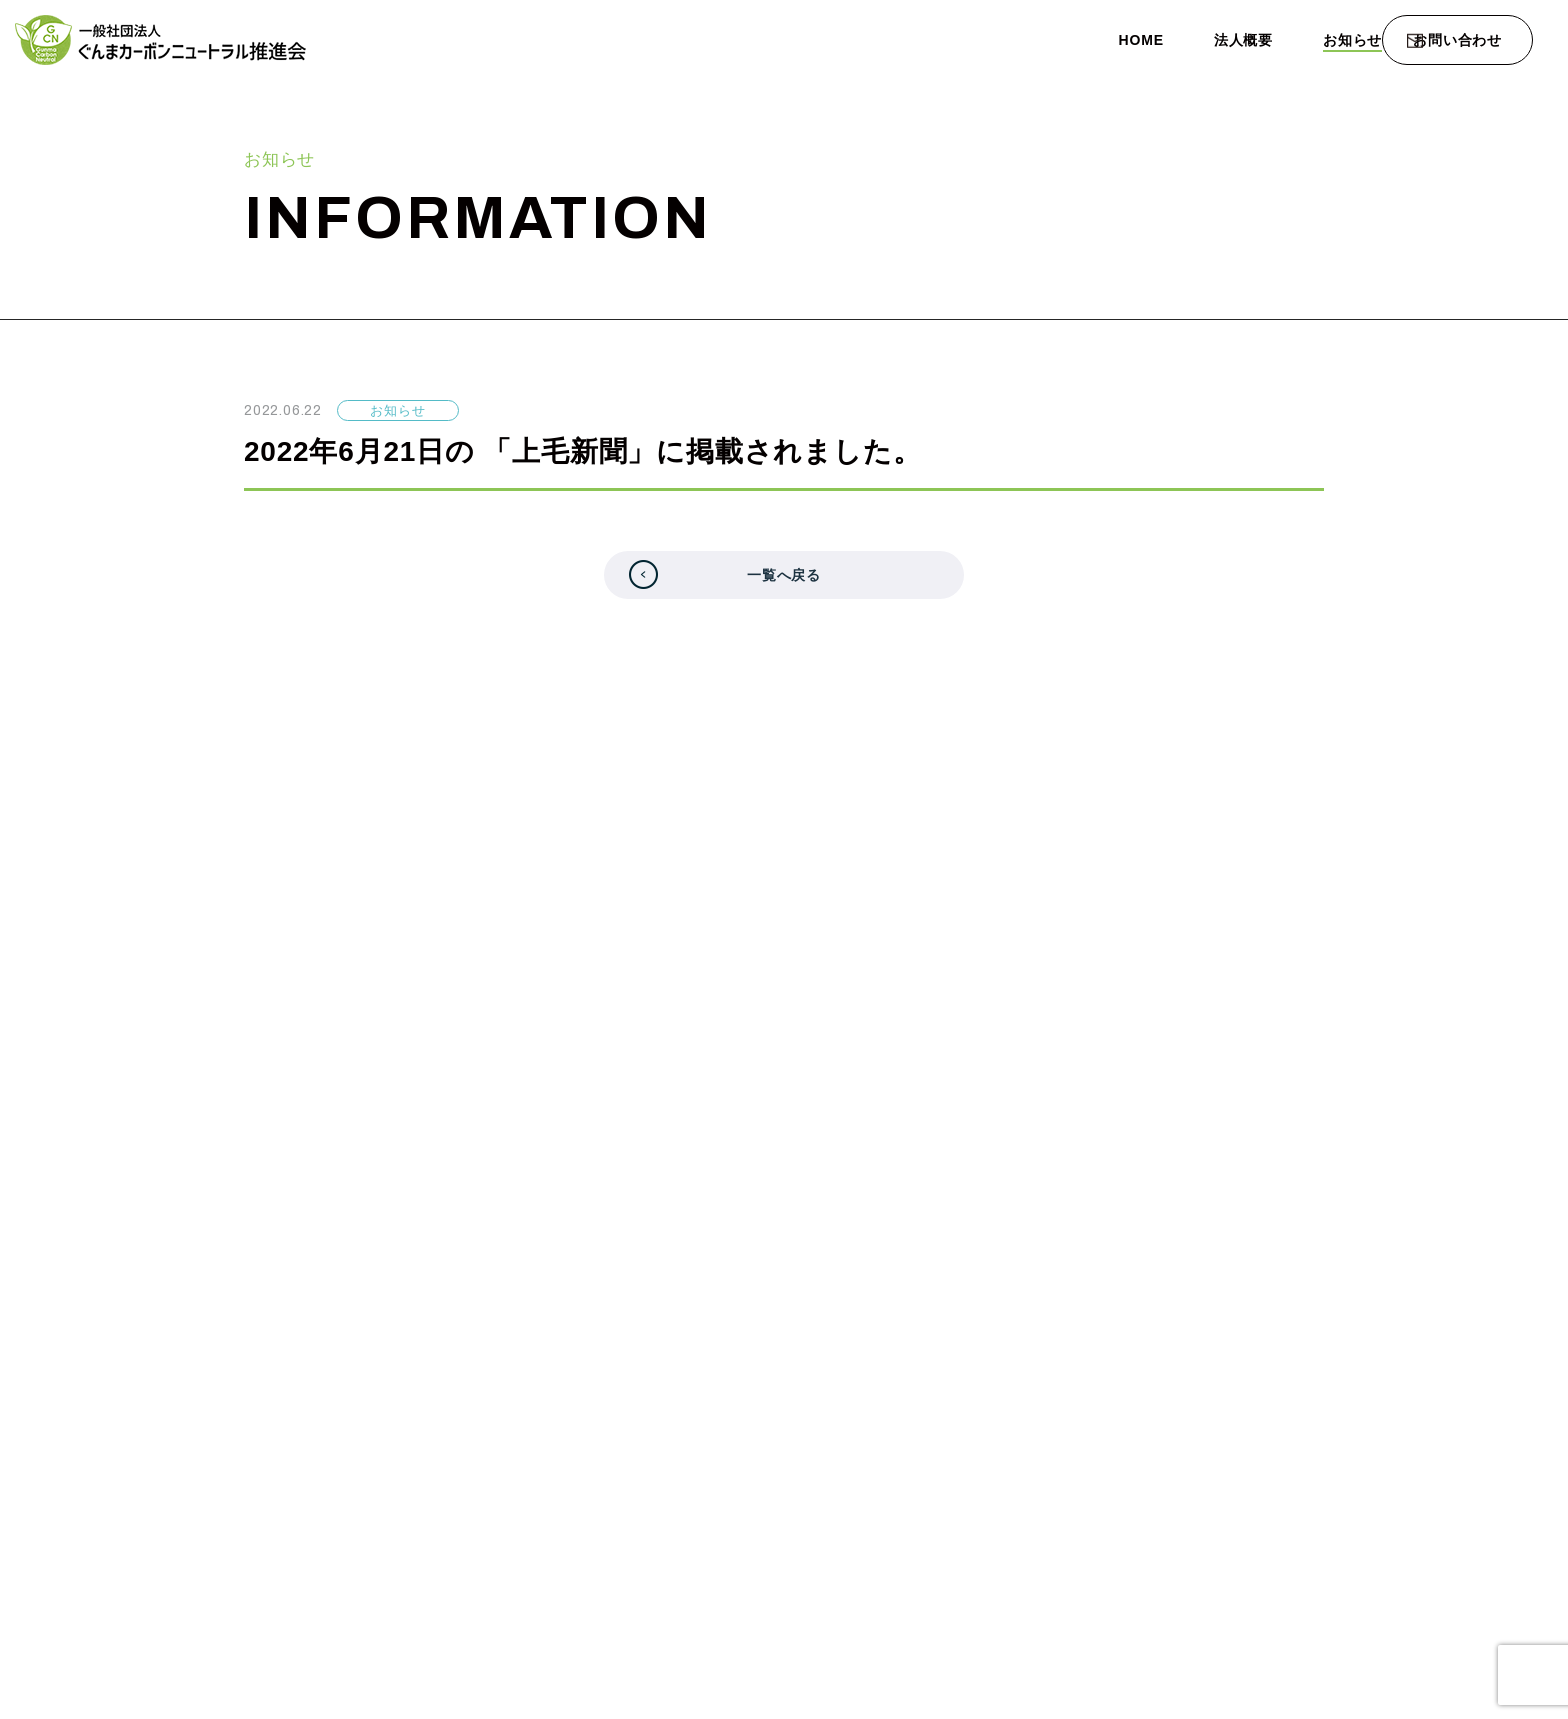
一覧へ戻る (784, 584)
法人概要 (1157, 39)
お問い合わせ (1457, 41)
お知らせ (1274, 39)
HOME (1048, 39)
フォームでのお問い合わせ (804, 1181)
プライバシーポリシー (1350, 1415)
